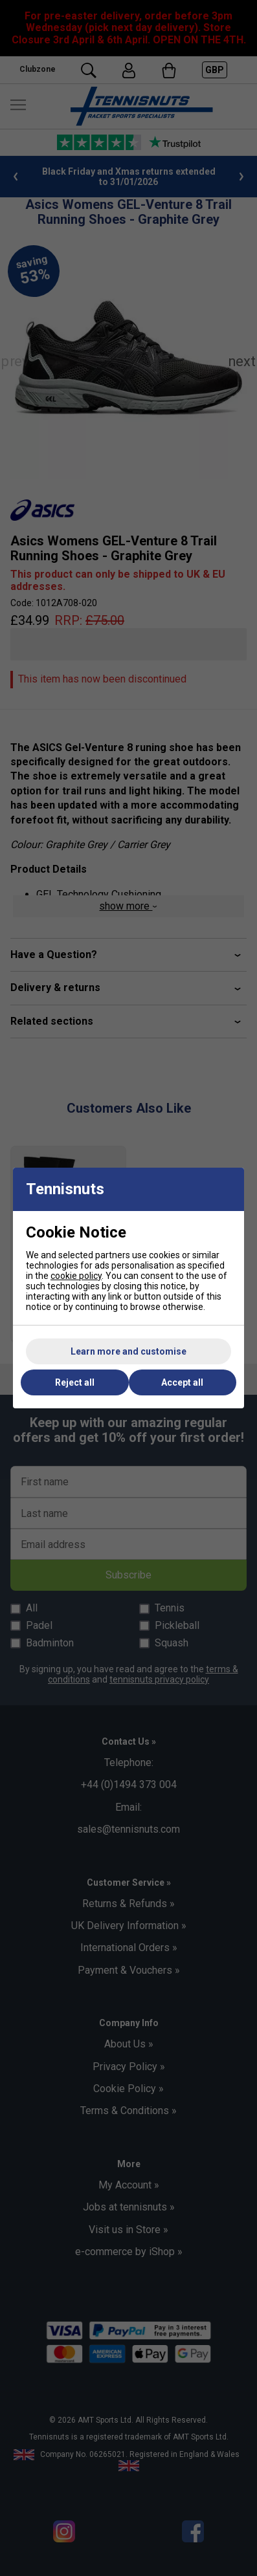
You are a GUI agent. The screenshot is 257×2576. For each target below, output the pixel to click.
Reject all (75, 1382)
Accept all (182, 1382)
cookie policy (76, 1276)
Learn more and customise (128, 1351)
